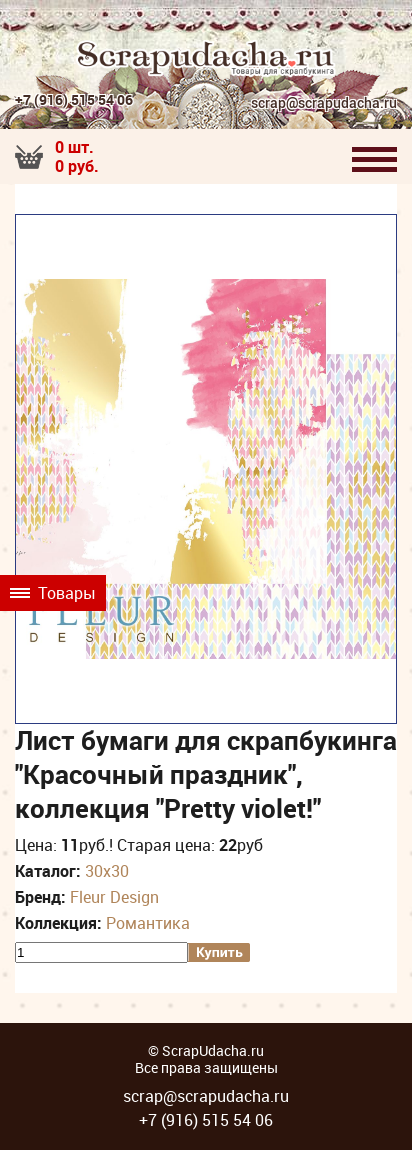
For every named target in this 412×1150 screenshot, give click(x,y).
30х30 (107, 871)
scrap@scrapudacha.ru (324, 103)
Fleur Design (114, 897)
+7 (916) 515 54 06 (74, 99)
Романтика (148, 923)
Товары (53, 593)
